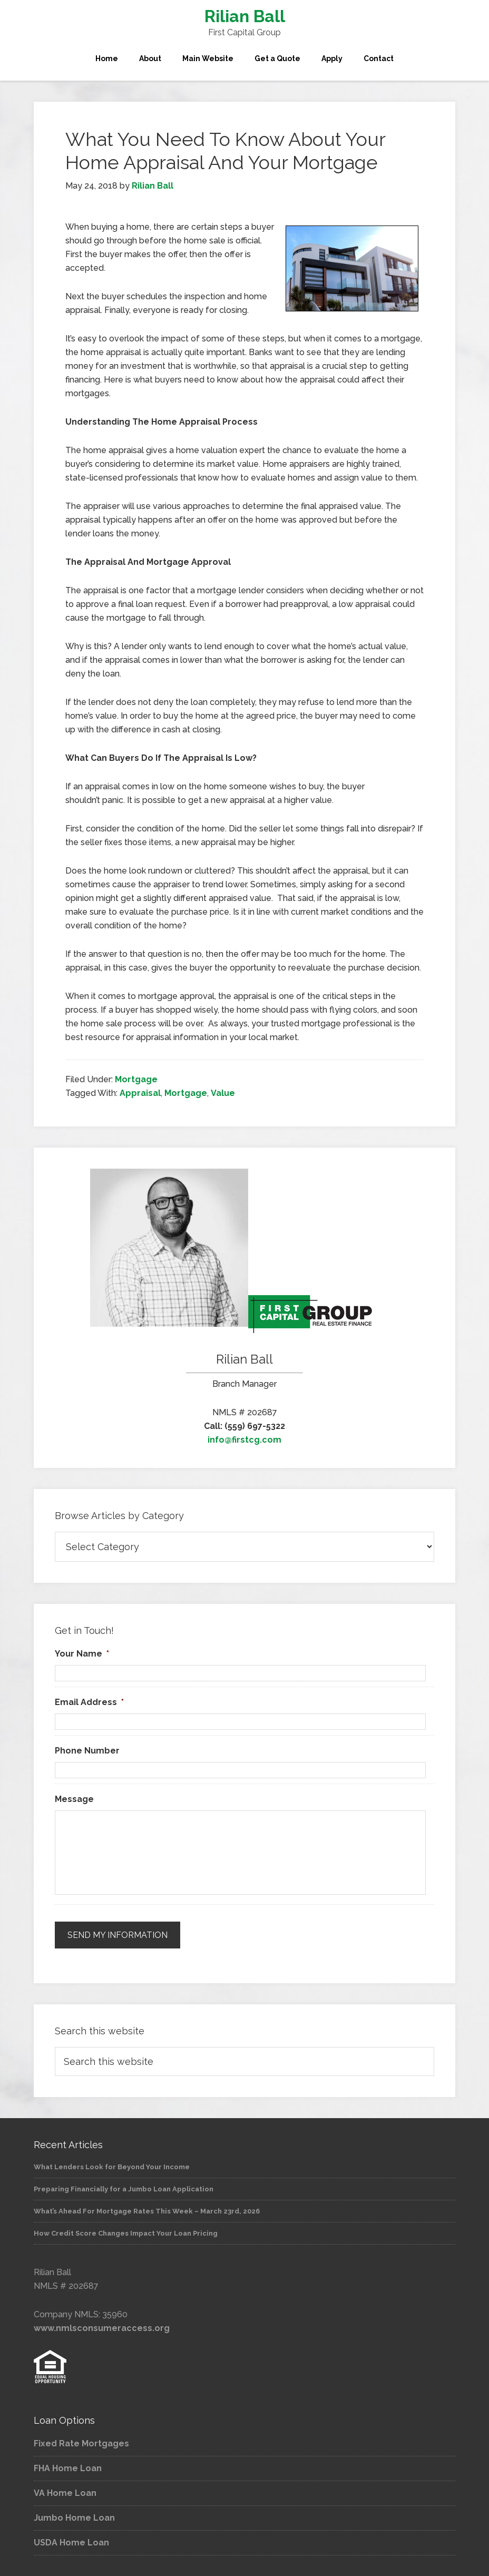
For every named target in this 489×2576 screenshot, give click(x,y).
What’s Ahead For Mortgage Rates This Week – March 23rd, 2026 (147, 2211)
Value (223, 1093)
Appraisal (140, 1093)
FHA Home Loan (68, 2468)
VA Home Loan (65, 2493)
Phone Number (87, 1751)
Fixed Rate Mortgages (81, 2443)
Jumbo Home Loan (74, 2518)
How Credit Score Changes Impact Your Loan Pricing (126, 2233)
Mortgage (136, 1079)
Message (74, 1799)
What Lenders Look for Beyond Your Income (112, 2167)
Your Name (82, 1654)
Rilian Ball (244, 16)
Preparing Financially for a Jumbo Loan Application (123, 2189)
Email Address (89, 1702)
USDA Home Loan (71, 2543)
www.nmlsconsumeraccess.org (102, 2328)
